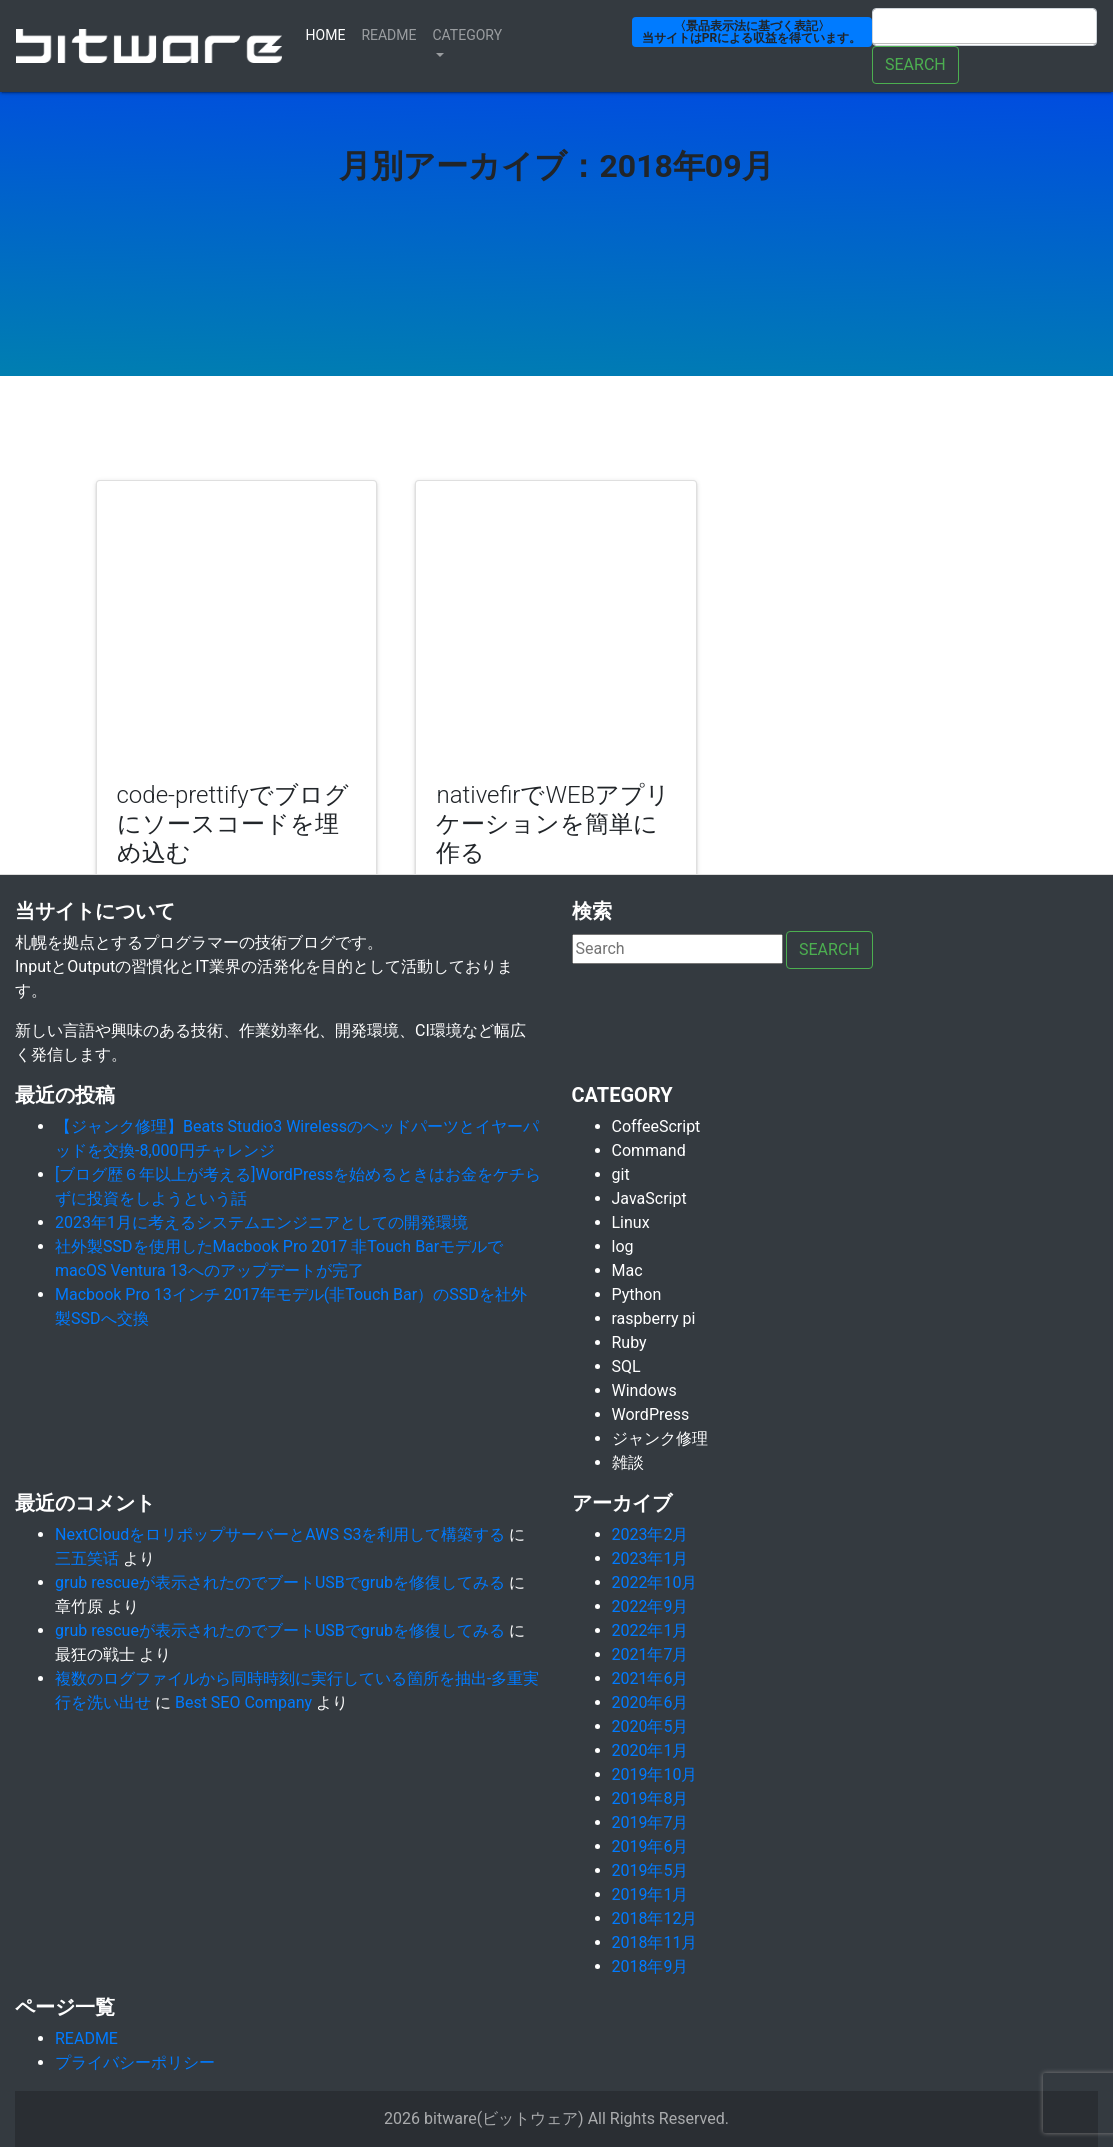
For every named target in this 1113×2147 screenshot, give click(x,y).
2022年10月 (655, 1582)
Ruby (629, 1342)
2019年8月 (650, 1798)
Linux (631, 1222)
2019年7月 (650, 1822)
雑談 (628, 1462)
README (86, 2038)
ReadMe (388, 35)
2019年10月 (655, 1774)
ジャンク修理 (660, 1438)
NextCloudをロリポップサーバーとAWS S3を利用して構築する (280, 1534)
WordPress (651, 1414)
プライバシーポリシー (135, 2062)
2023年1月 (650, 1558)
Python (637, 1294)
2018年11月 (655, 1942)
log (623, 1246)
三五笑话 (87, 1558)
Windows (644, 1390)
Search (915, 64)
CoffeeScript (656, 1126)
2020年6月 (650, 1702)
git (621, 1174)
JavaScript (649, 1198)
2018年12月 (655, 1918)
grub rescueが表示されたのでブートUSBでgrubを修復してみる (280, 1582)
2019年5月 (650, 1870)
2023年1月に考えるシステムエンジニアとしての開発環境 (261, 1222)
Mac (627, 1270)
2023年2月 (650, 1534)
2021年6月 (650, 1678)
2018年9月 (650, 1966)
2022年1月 (650, 1630)
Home (330, 33)
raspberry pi (654, 1318)
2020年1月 (650, 1750)
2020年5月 (650, 1726)
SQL (626, 1366)
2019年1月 (650, 1894)
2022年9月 (650, 1606)
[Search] (984, 27)
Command (649, 1150)
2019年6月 (650, 1846)
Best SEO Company (243, 1702)
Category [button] (468, 35)
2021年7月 (650, 1654)
